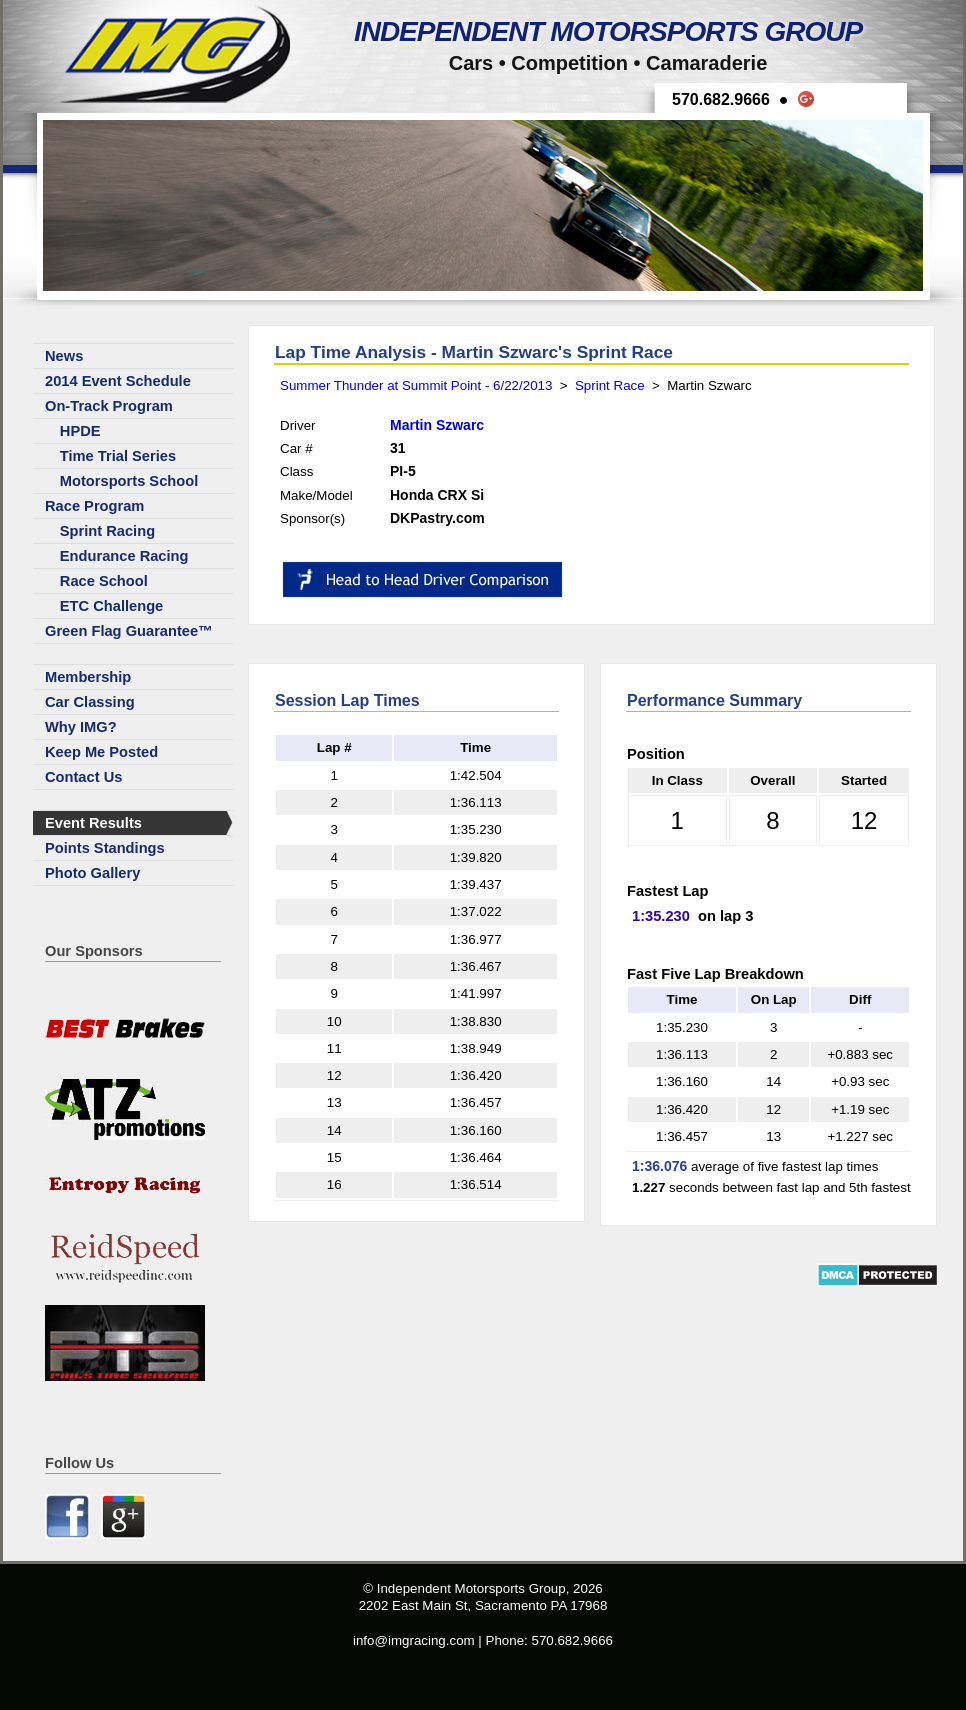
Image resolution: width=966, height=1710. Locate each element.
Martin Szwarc (437, 425)
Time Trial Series (118, 456)
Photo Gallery (92, 873)
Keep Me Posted (101, 752)
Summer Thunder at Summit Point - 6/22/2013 (416, 385)
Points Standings (105, 848)
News (64, 356)
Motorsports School (129, 481)
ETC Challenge (111, 606)
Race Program (94, 506)
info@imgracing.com (414, 1640)
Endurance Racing (124, 556)
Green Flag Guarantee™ (129, 631)
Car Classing (90, 702)
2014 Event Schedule (118, 381)
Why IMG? (81, 727)
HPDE (80, 431)
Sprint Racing (107, 531)
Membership (88, 677)
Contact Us (83, 777)
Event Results (93, 823)
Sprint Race (610, 385)
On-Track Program (109, 406)
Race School (104, 581)
